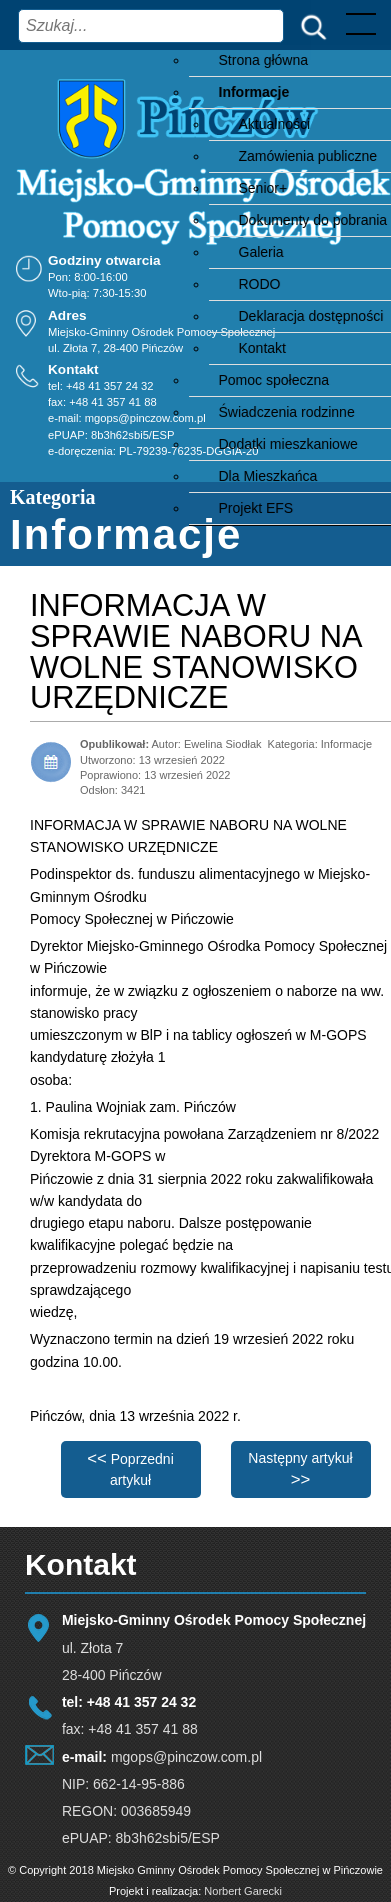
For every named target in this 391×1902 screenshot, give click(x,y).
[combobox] (151, 26)
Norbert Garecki (243, 1891)
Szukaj (309, 25)
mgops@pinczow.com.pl (145, 418)
